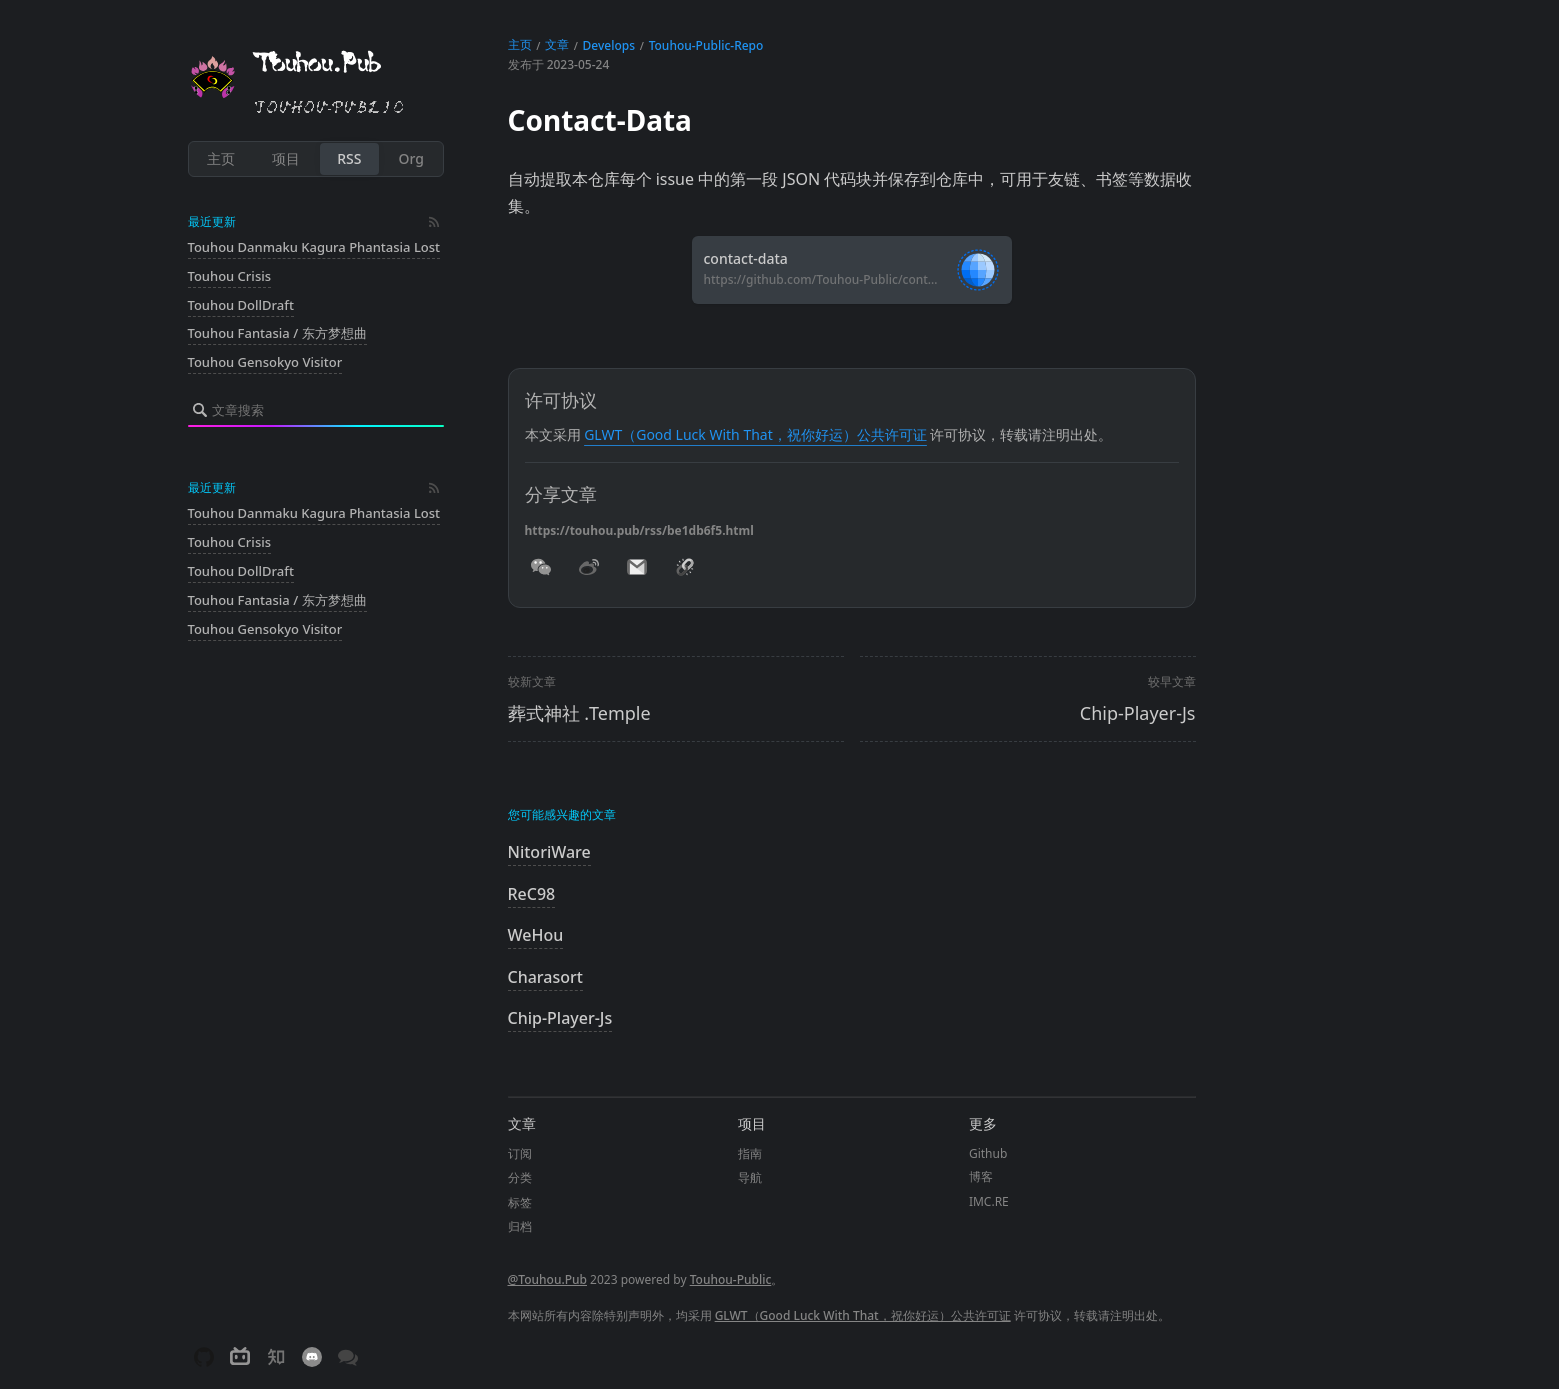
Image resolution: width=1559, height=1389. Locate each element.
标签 (520, 1202)
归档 (520, 1226)
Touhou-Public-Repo (706, 45)
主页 (221, 158)
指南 (750, 1153)
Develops (609, 45)
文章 (557, 44)
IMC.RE (989, 1201)
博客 (981, 1176)
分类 (520, 1177)
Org (411, 158)
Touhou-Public (731, 1279)
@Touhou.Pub (547, 1279)
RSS (349, 158)
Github (988, 1153)
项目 (286, 158)
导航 (750, 1177)
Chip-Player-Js (1138, 713)
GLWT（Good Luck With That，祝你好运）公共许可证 (755, 434)
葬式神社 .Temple (579, 713)
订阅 (520, 1153)
